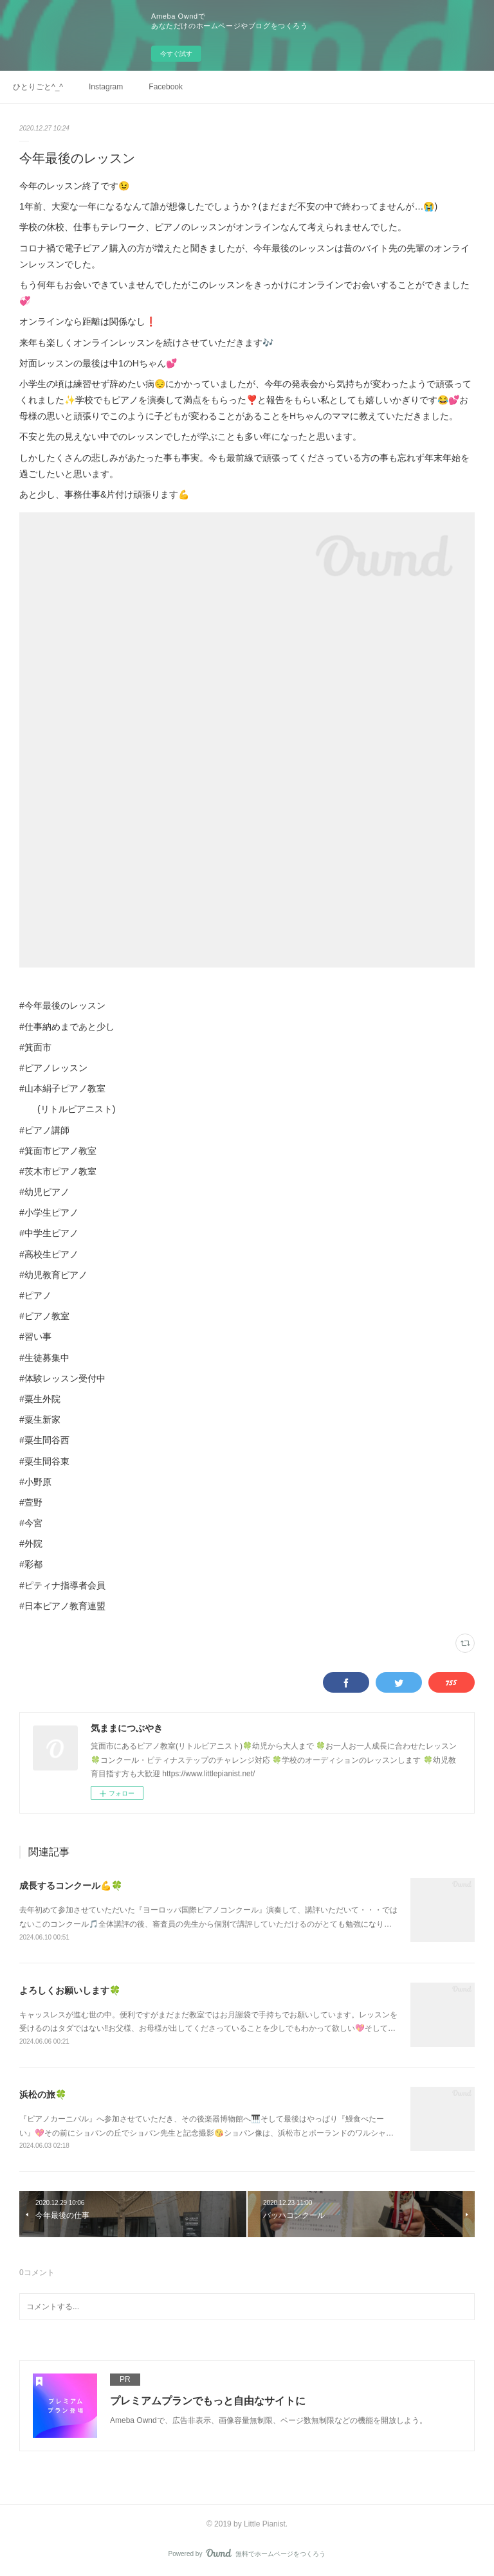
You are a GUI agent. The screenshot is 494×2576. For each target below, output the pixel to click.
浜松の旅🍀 (42, 2094)
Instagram (106, 86)
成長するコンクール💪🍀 (70, 1885)
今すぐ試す (176, 53)
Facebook (166, 86)
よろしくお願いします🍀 (69, 1990)
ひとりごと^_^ (38, 86)
